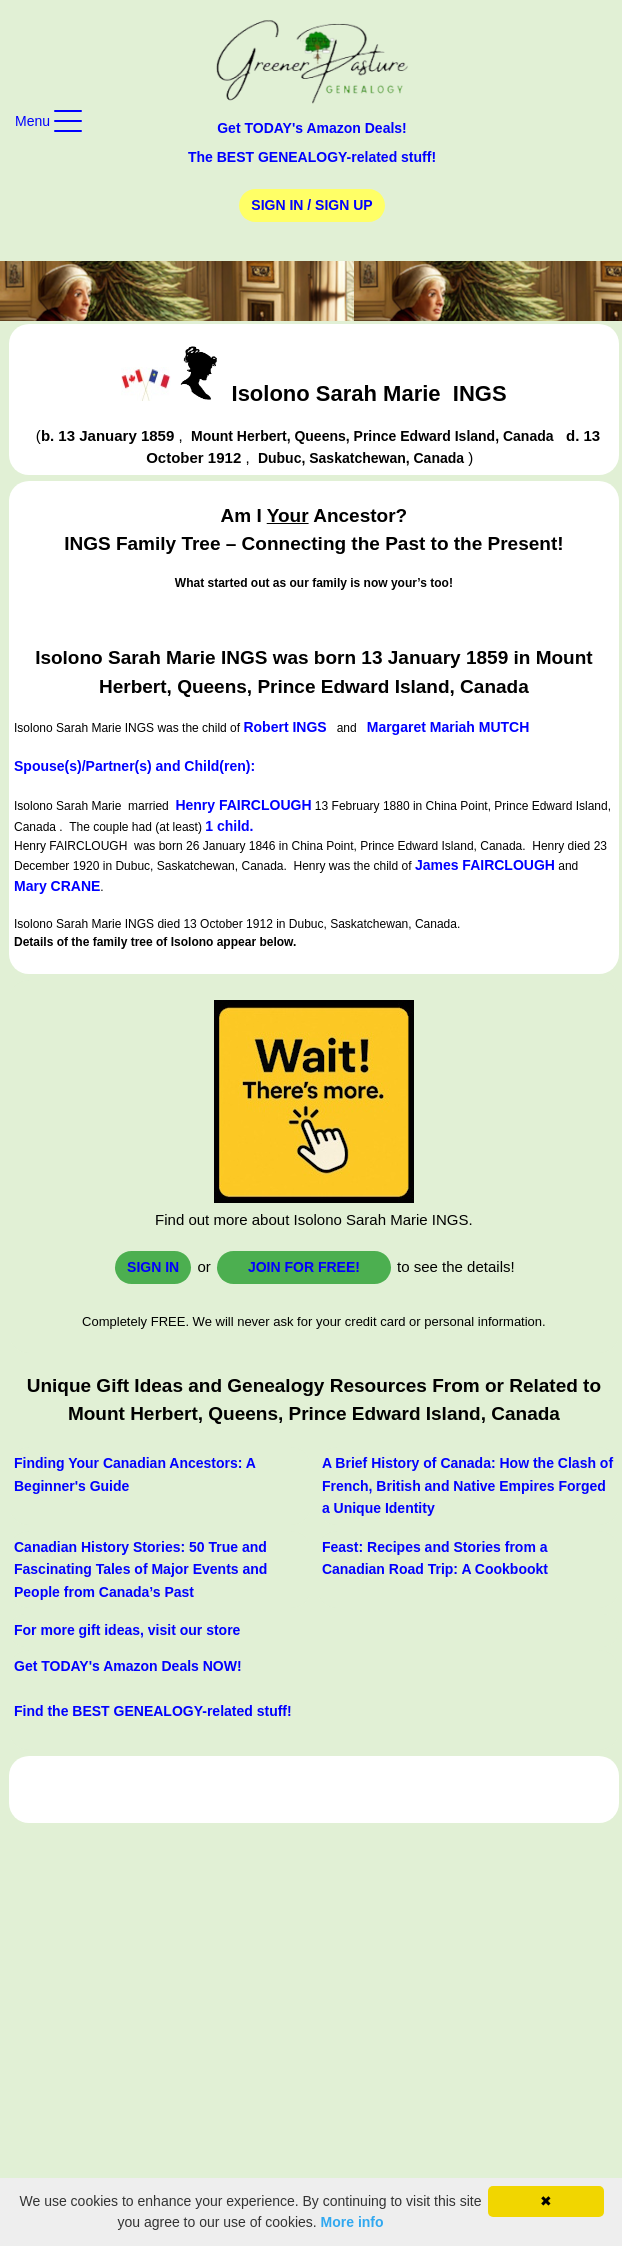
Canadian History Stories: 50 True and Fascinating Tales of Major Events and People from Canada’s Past (140, 1569)
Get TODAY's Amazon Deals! (312, 128)
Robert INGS (284, 727)
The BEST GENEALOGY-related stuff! (312, 157)
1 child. (229, 826)
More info (352, 2222)
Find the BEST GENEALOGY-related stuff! (153, 1711)
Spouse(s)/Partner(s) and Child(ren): (134, 766)
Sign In (153, 1267)
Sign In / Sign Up (311, 205)
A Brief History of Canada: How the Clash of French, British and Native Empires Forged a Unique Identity (467, 1485)
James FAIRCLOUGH (485, 865)
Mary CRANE (57, 886)
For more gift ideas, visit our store (127, 1630)
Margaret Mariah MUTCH (448, 727)
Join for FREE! (304, 1267)
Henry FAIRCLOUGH (243, 805)
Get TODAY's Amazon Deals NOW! (128, 1666)
